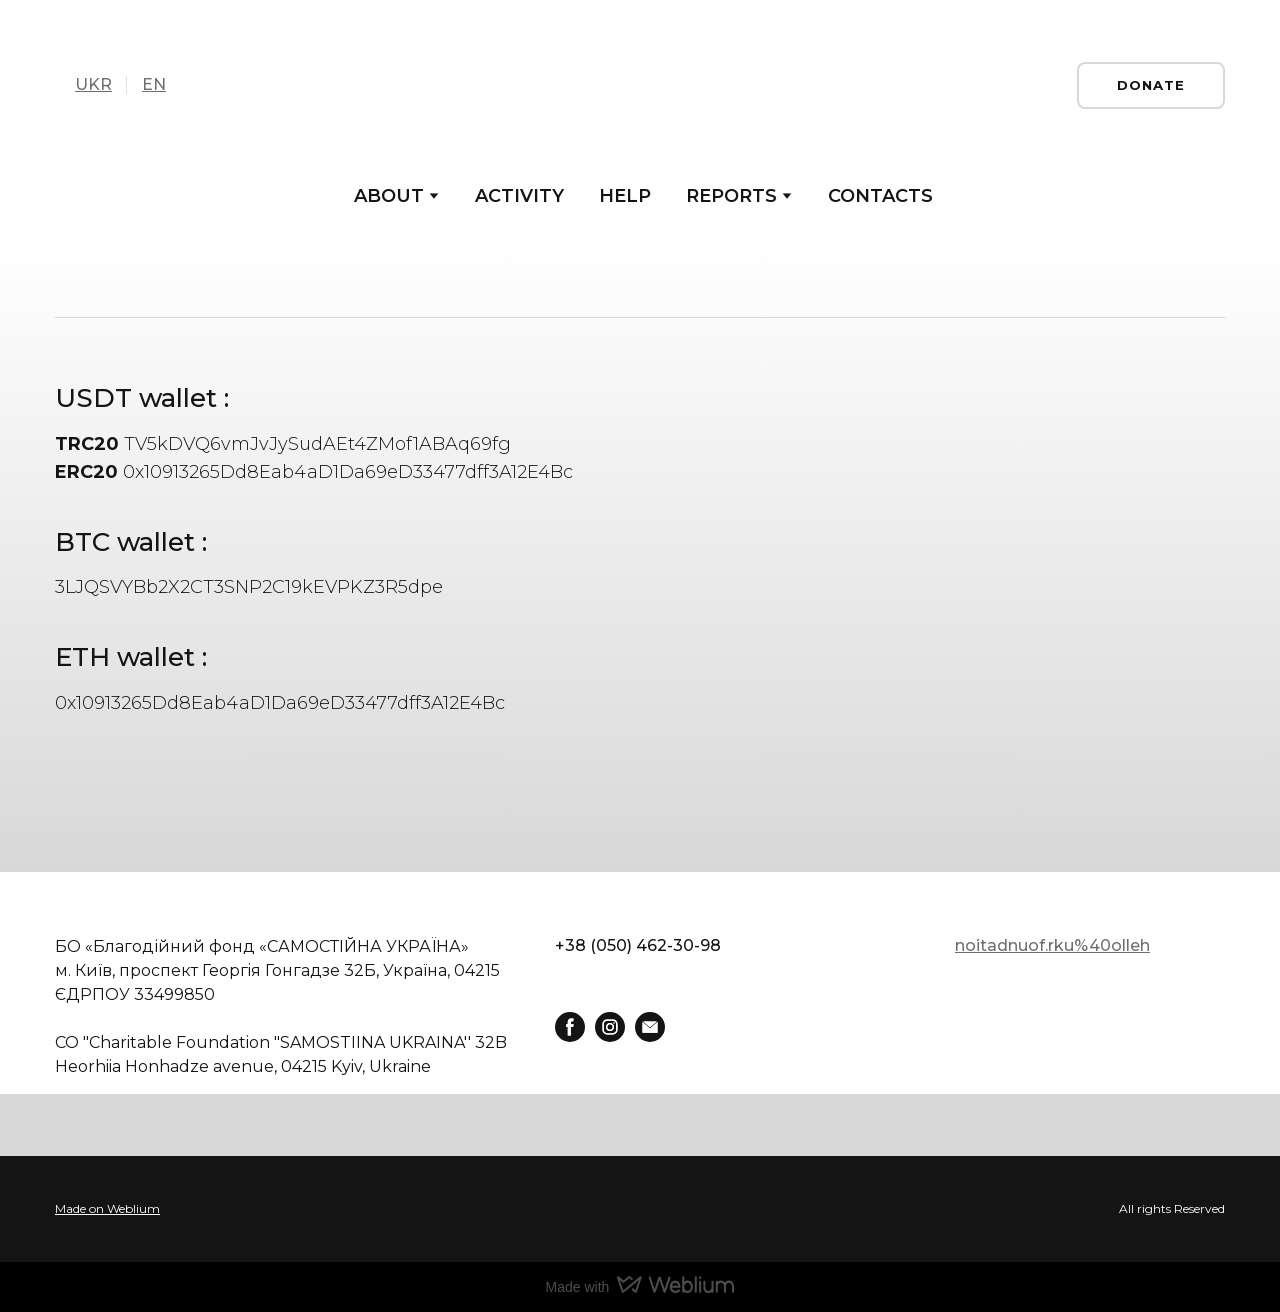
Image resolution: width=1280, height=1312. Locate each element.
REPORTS (731, 196)
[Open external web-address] (640, 1209)
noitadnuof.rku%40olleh (1052, 945)
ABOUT (389, 196)
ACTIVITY (519, 196)
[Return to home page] (290, 910)
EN (154, 84)
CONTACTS (880, 196)
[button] (1151, 85)
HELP (625, 196)
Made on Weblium (107, 1208)
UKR (93, 84)
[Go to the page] (640, 85)
